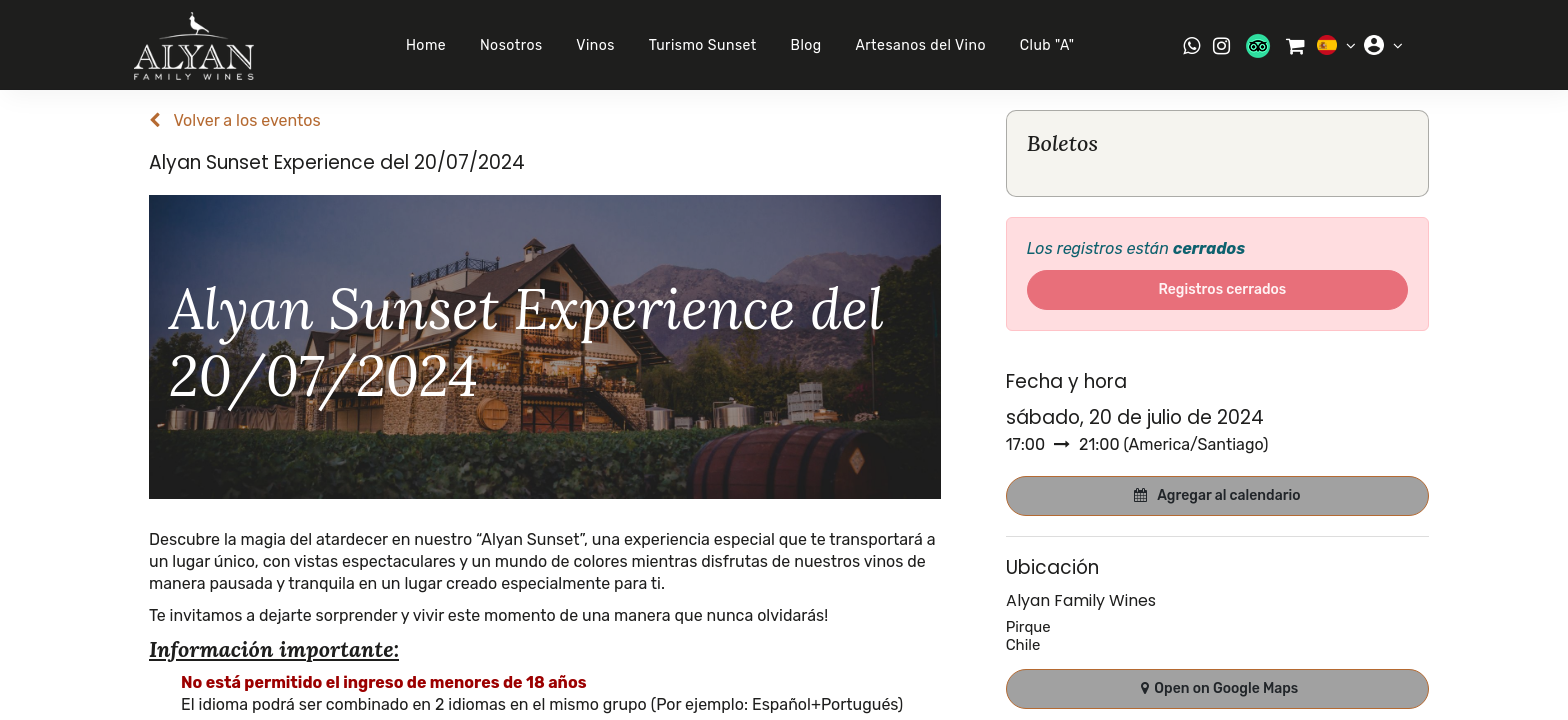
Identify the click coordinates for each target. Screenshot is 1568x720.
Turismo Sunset (697, 45)
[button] (1217, 496)
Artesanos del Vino (915, 45)
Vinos (590, 45)
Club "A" (1041, 45)
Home (420, 45)
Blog (800, 45)
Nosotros (505, 45)
